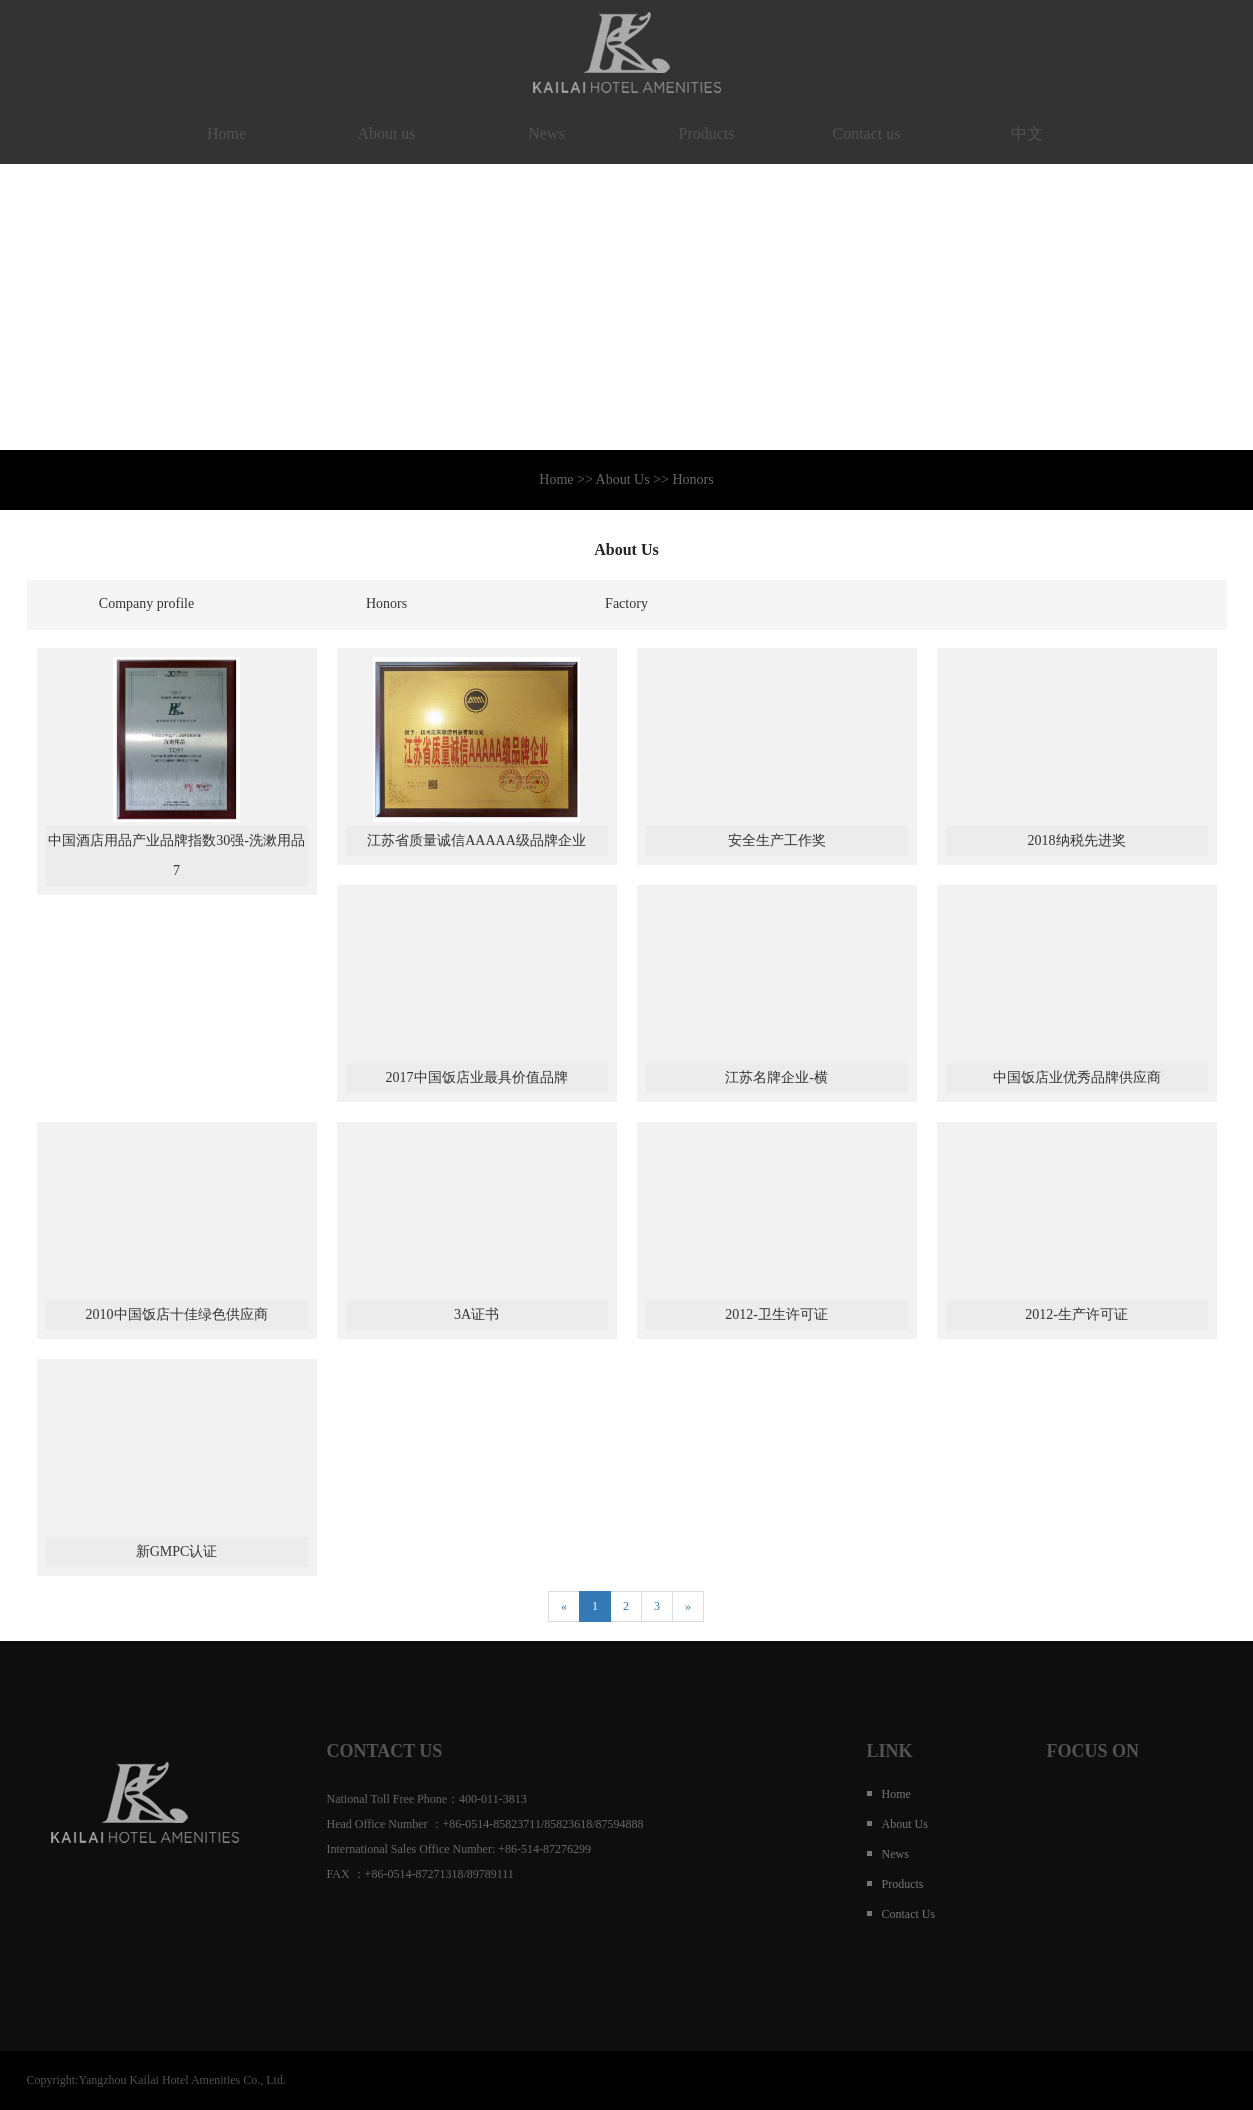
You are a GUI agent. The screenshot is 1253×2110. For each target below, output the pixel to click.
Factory (626, 603)
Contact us (867, 133)
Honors (386, 603)
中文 (1027, 133)
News (546, 133)
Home (226, 133)
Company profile (146, 603)
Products (707, 133)
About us (386, 133)
